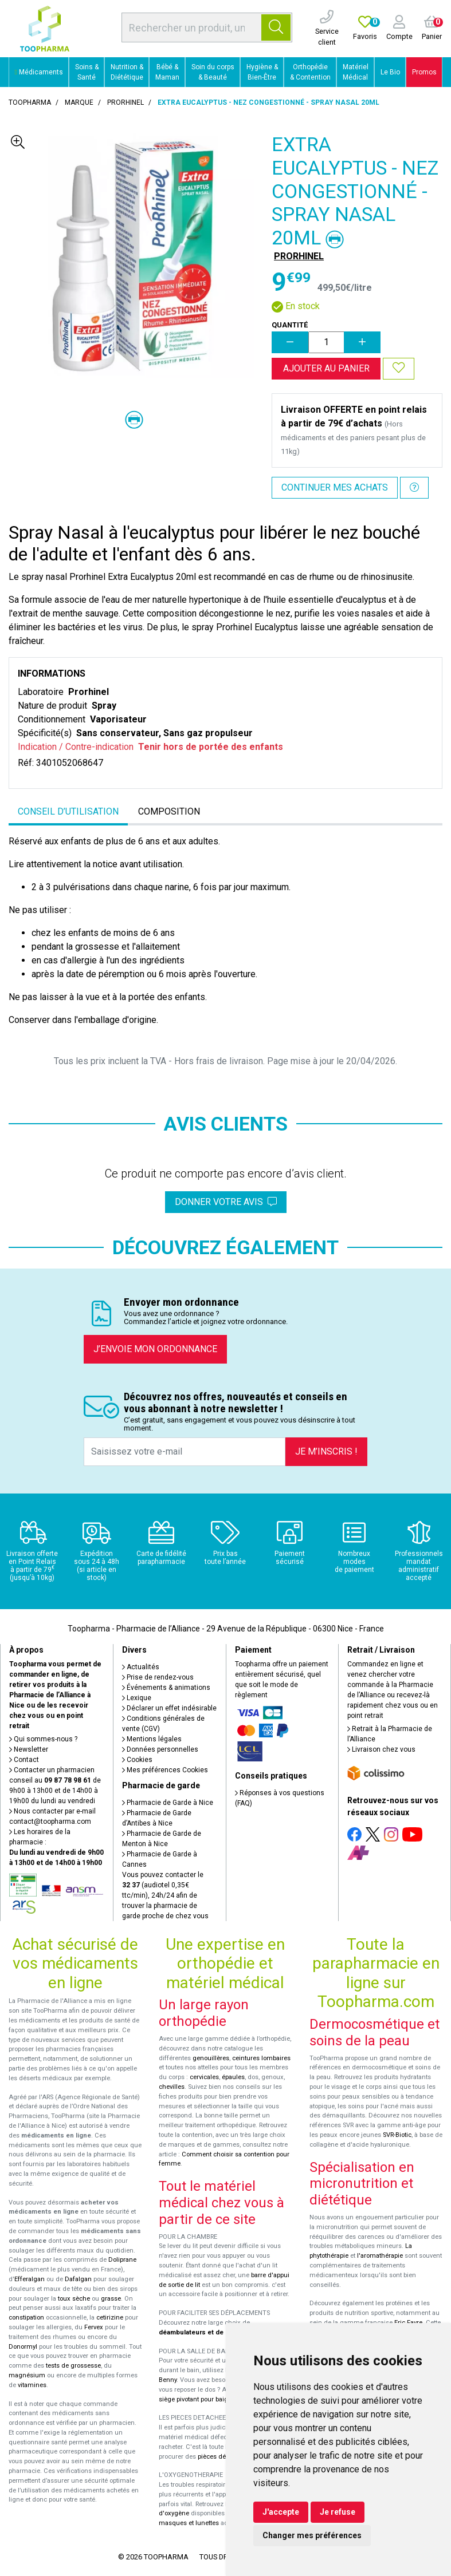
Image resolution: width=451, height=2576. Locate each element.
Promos (424, 72)
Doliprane (122, 2259)
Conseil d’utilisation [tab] (68, 811)
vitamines (32, 2385)
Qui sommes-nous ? (43, 1739)
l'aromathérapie (380, 2255)
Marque (79, 102)
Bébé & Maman (167, 72)
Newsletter (28, 1749)
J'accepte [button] (280, 2511)
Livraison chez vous (381, 1749)
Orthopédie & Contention (310, 72)
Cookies (137, 1760)
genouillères (211, 2058)
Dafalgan (78, 2279)
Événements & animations (166, 1688)
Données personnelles (160, 1749)
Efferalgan (29, 2279)
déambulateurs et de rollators (205, 2332)
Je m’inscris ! (326, 1451)
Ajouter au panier (326, 368)
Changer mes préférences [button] (312, 2535)
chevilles (172, 2087)
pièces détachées (223, 2456)
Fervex (93, 2327)
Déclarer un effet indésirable (169, 1708)
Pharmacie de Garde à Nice (167, 1803)
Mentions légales (152, 1739)
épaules (233, 2077)
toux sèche (74, 2298)
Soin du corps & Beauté (212, 72)
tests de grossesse (73, 2365)
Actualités (140, 1667)
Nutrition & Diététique (127, 72)
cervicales (204, 2077)
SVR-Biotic (397, 2135)
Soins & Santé (87, 72)
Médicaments (38, 72)
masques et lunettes (189, 2523)
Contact (24, 1760)
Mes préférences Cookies (165, 1770)
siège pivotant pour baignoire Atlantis (213, 2399)
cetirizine (109, 2317)
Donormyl (23, 2346)
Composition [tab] (169, 811)
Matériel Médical (355, 72)
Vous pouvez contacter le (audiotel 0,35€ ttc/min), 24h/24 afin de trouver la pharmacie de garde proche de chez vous (165, 1895)
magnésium (27, 2375)
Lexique (136, 1698)
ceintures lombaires (261, 2058)
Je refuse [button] (337, 2511)
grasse (111, 2298)
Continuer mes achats (334, 487)
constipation (26, 2317)
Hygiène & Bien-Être (262, 72)
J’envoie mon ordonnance (155, 1349)
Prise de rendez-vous (158, 1677)
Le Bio (390, 72)
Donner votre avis (226, 1201)
